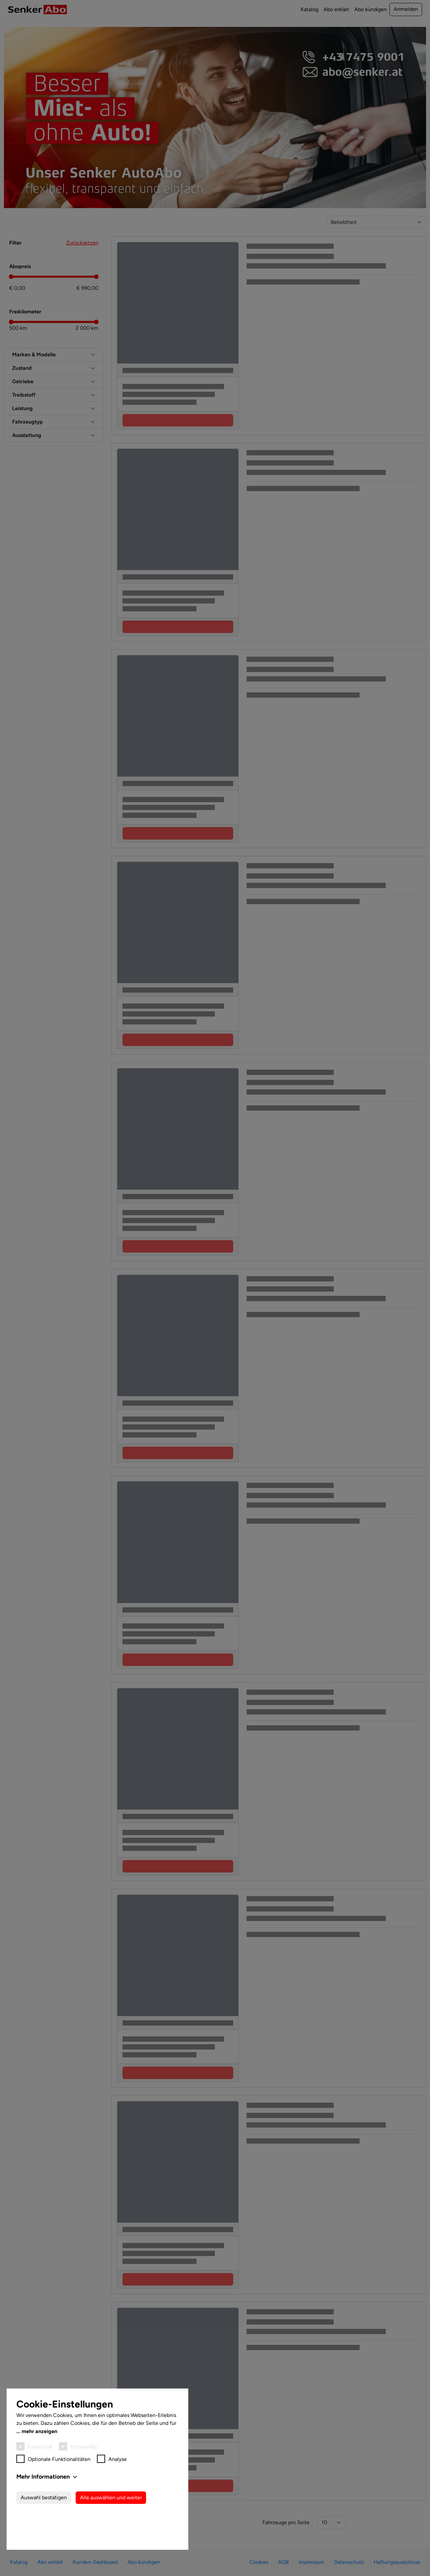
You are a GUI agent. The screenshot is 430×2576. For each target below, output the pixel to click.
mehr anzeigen (39, 2470)
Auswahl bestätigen (44, 2537)
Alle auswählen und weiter (111, 2537)
